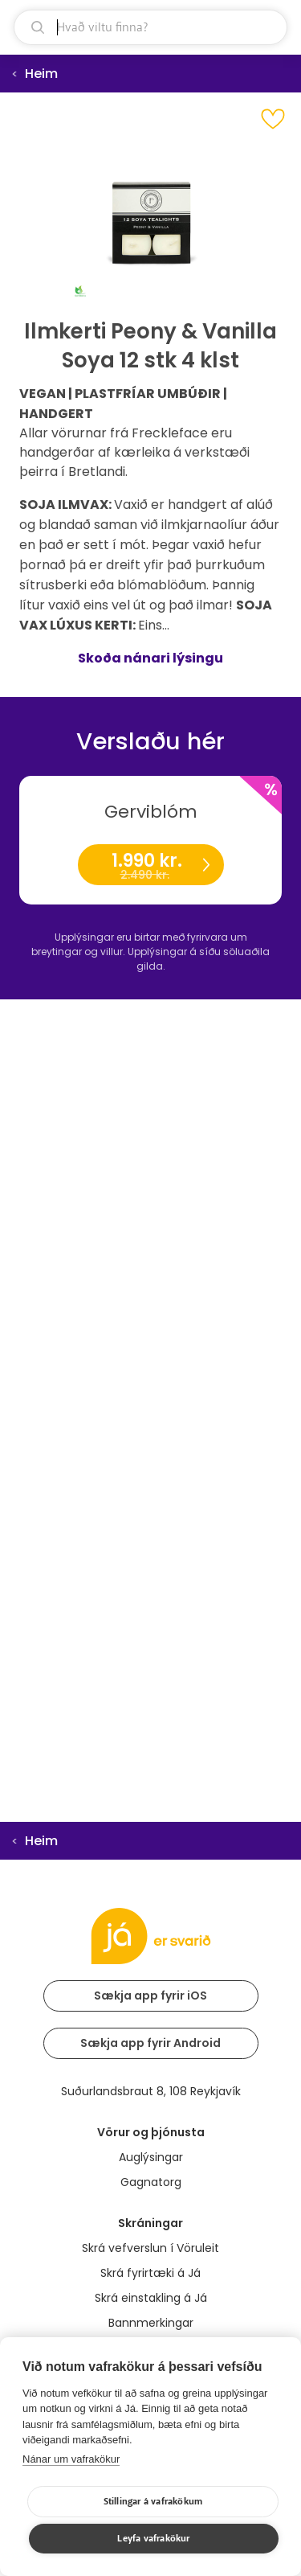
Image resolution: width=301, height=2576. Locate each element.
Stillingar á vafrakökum (153, 2502)
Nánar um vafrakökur (71, 2459)
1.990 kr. (150, 866)
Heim (41, 73)
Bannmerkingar (150, 2323)
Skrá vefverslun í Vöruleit (150, 2248)
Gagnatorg (150, 2182)
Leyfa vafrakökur (153, 2539)
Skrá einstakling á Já (151, 2298)
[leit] (150, 27)
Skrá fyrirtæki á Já (150, 2273)
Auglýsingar (151, 2157)
